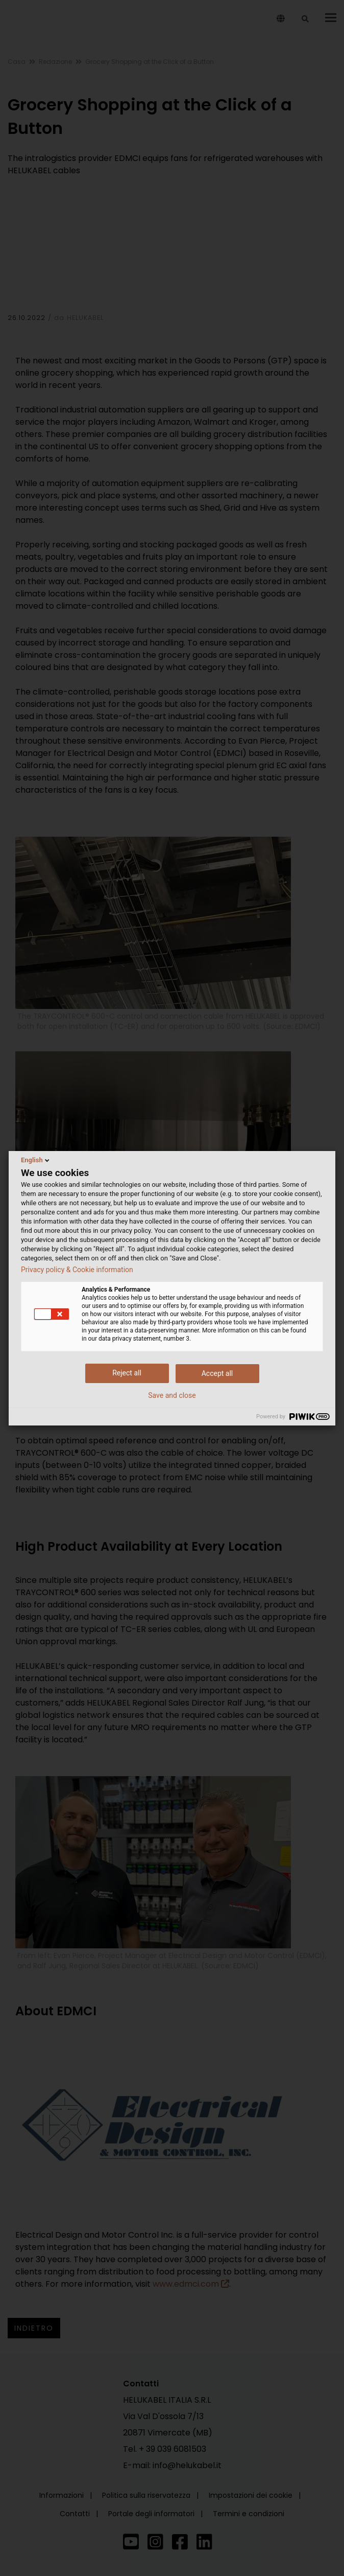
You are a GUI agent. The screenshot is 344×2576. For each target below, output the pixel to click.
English (36, 1160)
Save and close (172, 1395)
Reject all (126, 1373)
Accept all (217, 1373)
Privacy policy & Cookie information (77, 1270)
